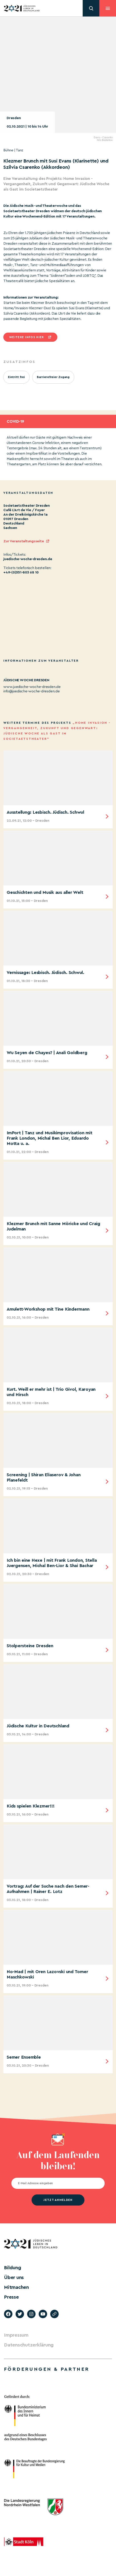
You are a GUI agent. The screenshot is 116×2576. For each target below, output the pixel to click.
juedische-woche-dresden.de (27, 559)
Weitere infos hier (26, 337)
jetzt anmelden (57, 2199)
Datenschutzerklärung (29, 2344)
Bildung (12, 2267)
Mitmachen (16, 2287)
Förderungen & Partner (46, 2369)
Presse (11, 2297)
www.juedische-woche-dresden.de (32, 687)
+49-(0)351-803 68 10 (21, 572)
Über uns (14, 2277)
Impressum (16, 2335)
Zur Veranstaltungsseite (23, 541)
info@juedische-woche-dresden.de (31, 691)
